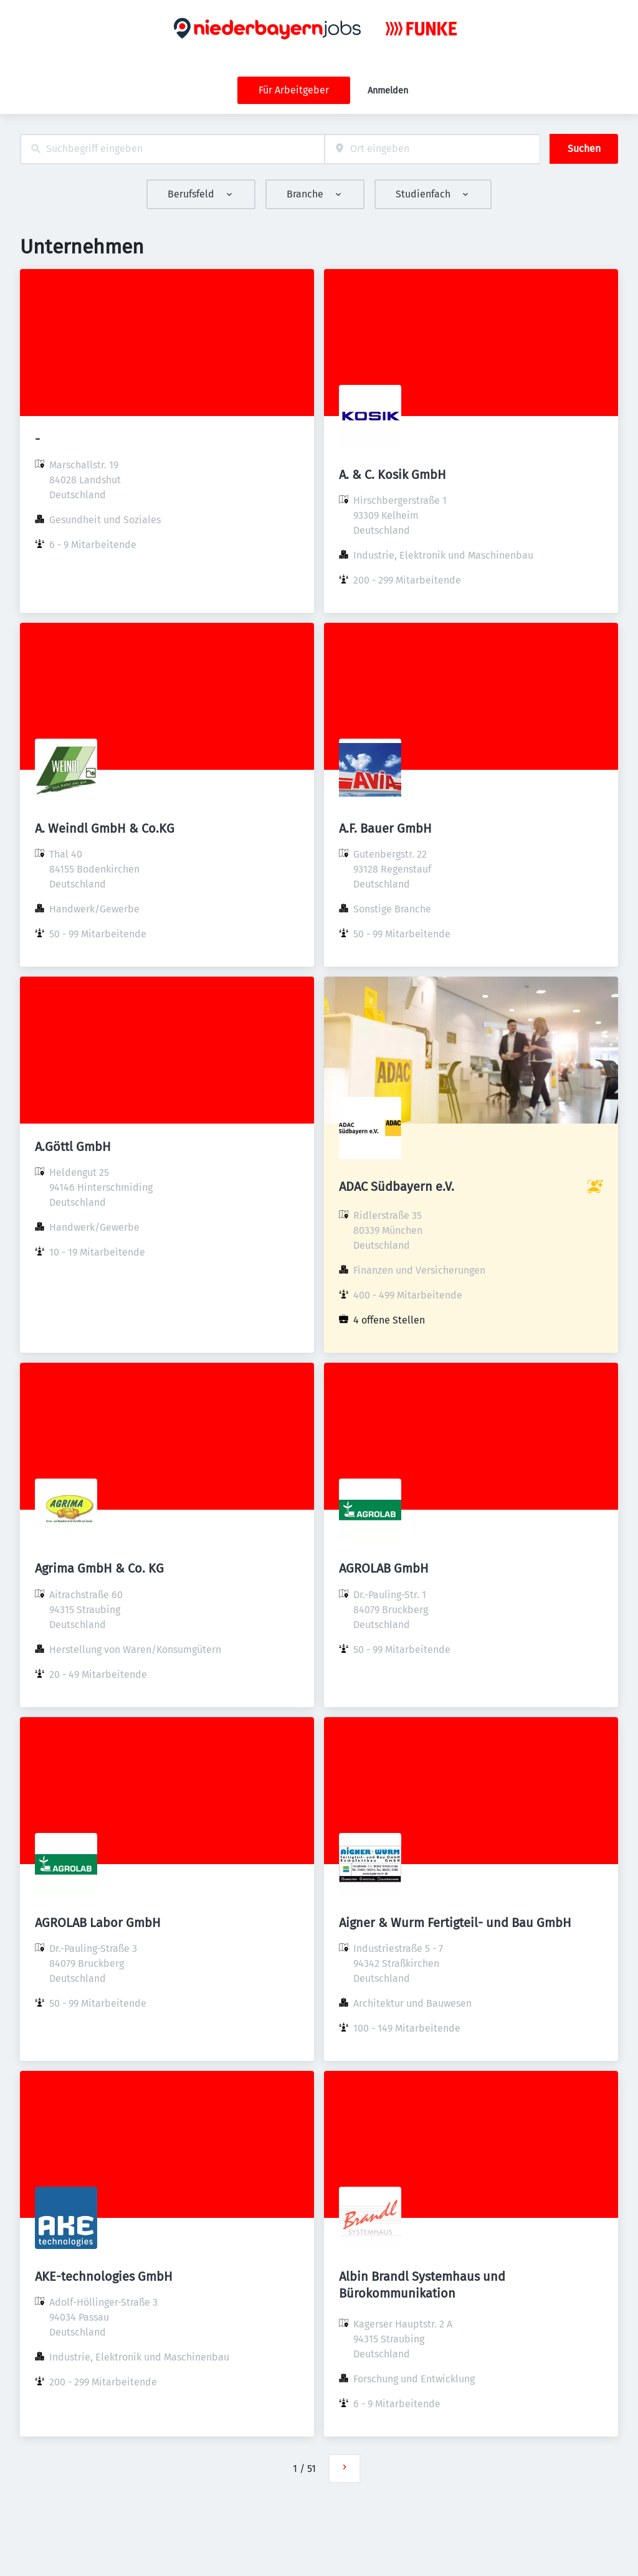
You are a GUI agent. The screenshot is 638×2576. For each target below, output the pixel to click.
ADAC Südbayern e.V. (396, 1186)
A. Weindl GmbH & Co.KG (104, 828)
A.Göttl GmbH (73, 1146)
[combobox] (172, 149)
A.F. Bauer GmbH (385, 828)
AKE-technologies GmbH (104, 2276)
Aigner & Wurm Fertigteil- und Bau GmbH (455, 1922)
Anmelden (388, 90)
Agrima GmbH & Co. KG (99, 1568)
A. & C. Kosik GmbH (392, 474)
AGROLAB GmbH (384, 1568)
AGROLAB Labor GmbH (98, 1922)
